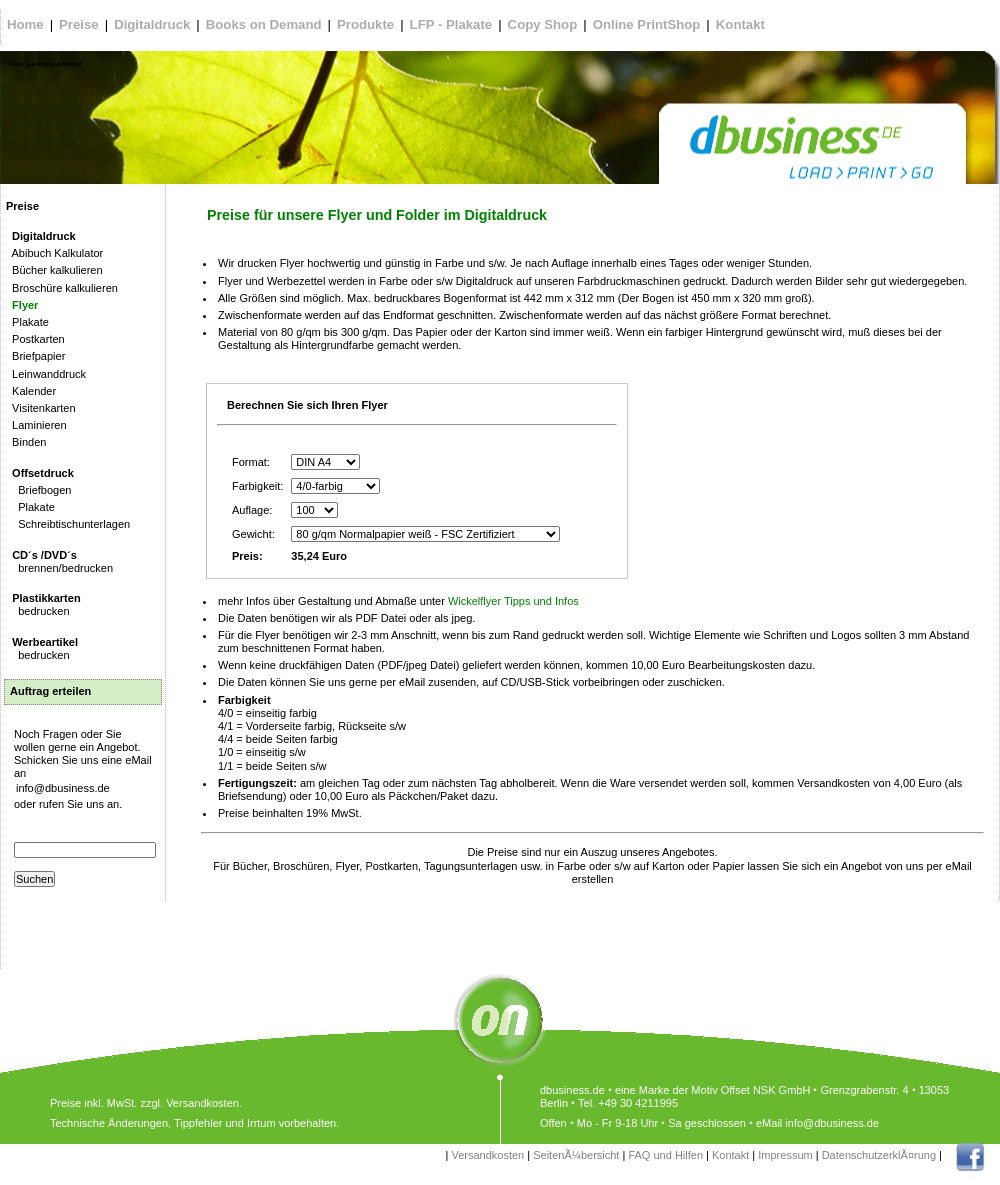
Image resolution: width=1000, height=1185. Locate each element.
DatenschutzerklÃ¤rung (879, 1155)
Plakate (27, 322)
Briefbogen (38, 490)
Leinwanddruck (46, 374)
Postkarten (35, 339)
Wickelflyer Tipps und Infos (513, 601)
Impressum (785, 1155)
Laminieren (36, 425)
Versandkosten (487, 1155)
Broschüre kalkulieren (62, 288)
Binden (26, 442)
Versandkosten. (204, 1103)
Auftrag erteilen (50, 691)
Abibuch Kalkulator (54, 253)
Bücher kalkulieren (54, 270)
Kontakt (730, 1155)
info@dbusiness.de (63, 788)
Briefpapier (35, 356)
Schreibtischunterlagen (68, 524)
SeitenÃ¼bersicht (576, 1155)
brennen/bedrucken (59, 561)
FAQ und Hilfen (665, 1155)
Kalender (31, 391)
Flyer (22, 305)
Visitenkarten (41, 408)
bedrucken (43, 604)
